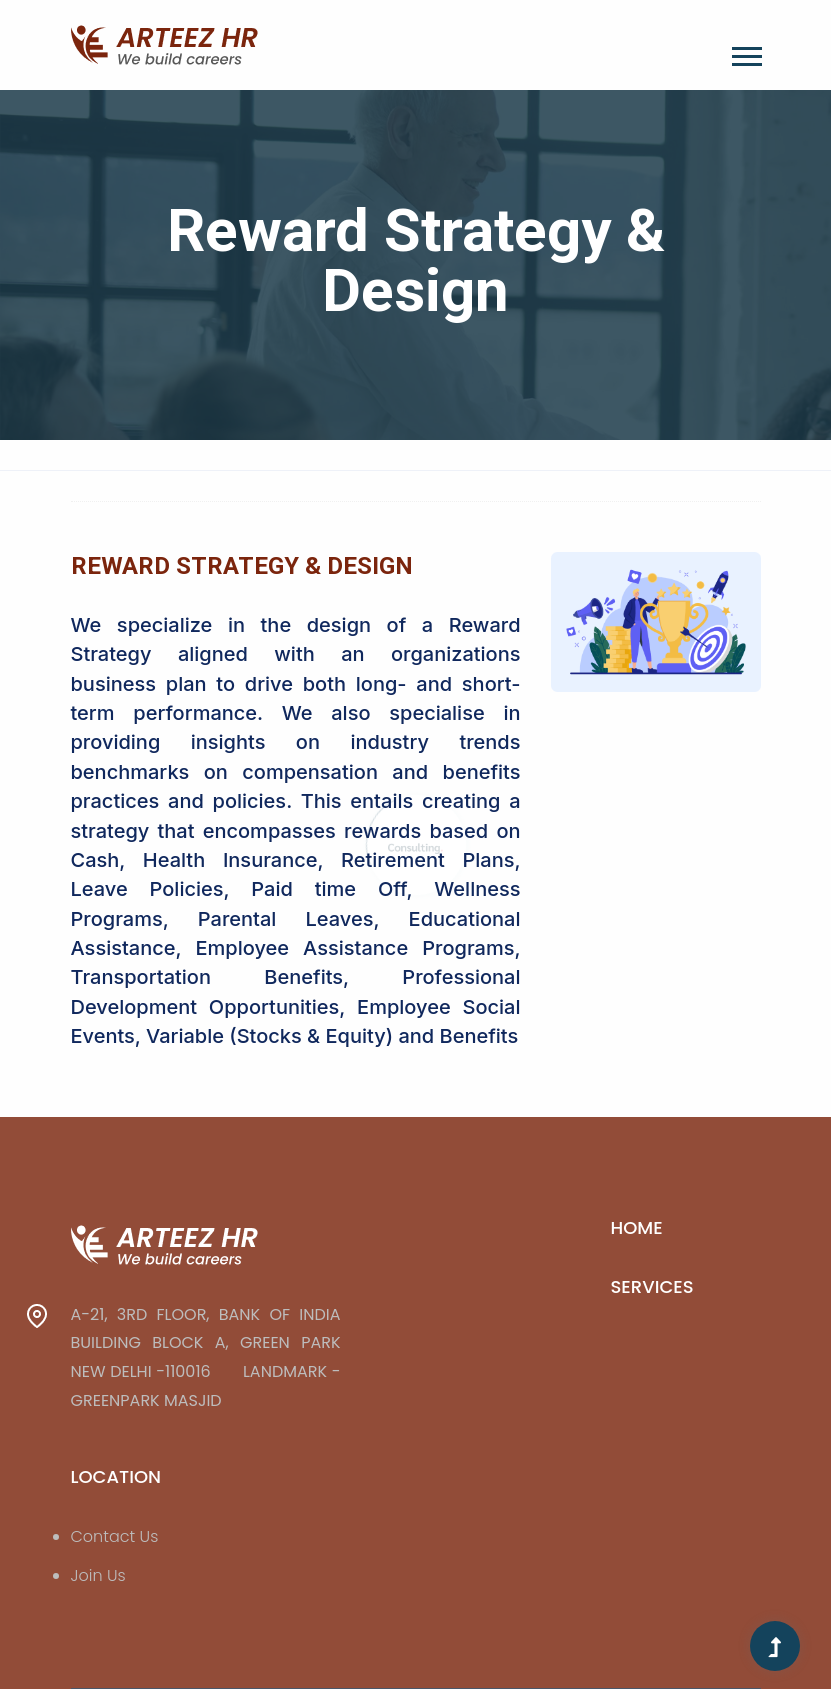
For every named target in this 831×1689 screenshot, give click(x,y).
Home (637, 1227)
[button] (745, 52)
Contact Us (115, 1536)
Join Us (98, 1575)
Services (652, 1286)
